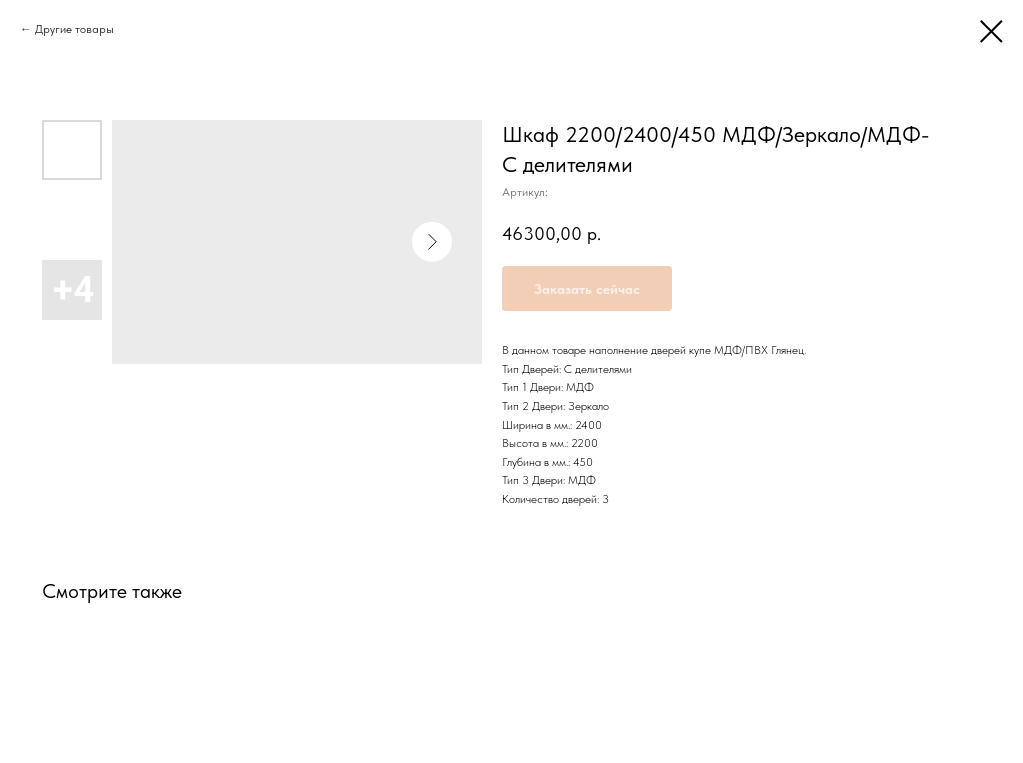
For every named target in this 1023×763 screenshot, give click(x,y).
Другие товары (74, 29)
